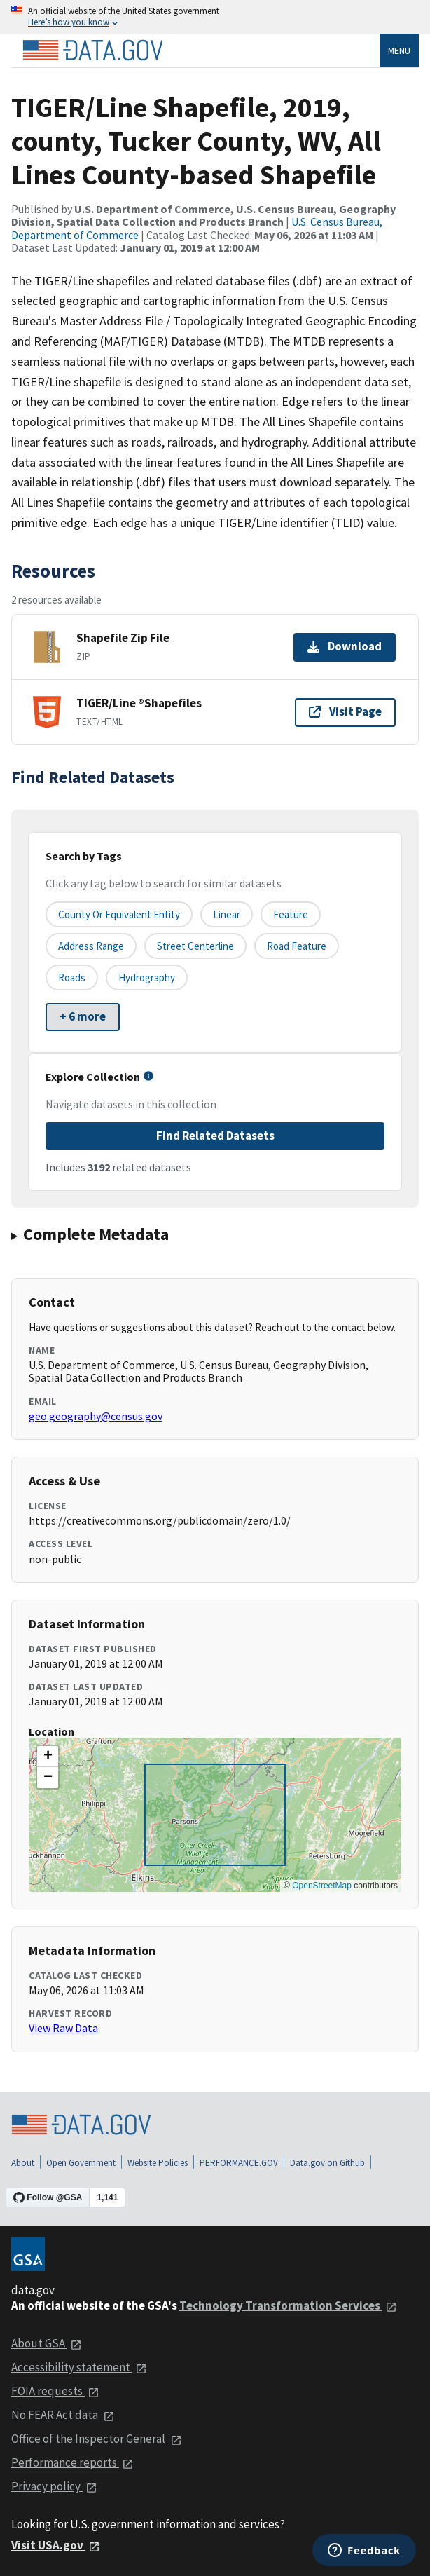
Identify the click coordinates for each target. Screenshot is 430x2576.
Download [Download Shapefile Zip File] (344, 646)
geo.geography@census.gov (95, 1416)
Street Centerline (195, 946)
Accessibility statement (79, 2367)
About (22, 2163)
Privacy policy (54, 2486)
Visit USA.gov (55, 2545)
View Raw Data (63, 2028)
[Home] (92, 50)
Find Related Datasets (215, 1135)
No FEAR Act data (63, 2414)
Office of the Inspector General (96, 2438)
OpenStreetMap (322, 1885)
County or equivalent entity (119, 914)
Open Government (81, 2163)
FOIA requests (55, 2391)
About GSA (46, 2343)
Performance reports (72, 2462)
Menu (399, 50)
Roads (71, 977)
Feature (290, 914)
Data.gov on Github (327, 2163)
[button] (47, 1756)
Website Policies (157, 2163)
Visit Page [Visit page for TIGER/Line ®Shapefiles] (345, 711)
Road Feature (296, 946)
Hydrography (146, 977)
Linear (226, 914)
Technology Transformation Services (288, 2305)
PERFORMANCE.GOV (239, 2163)
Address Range (91, 946)
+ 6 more (83, 1016)
